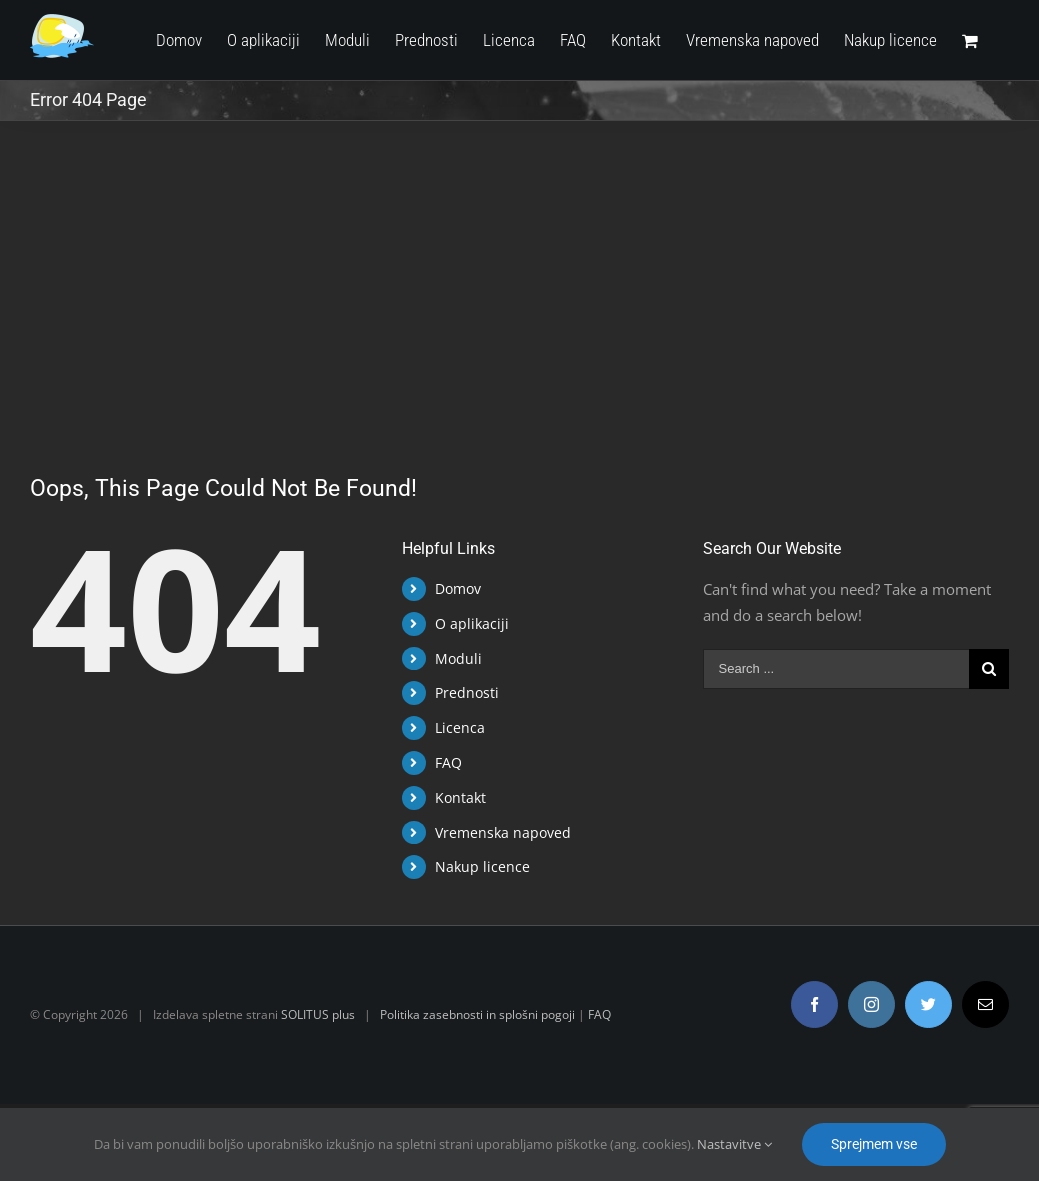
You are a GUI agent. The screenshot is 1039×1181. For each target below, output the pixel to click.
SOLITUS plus (318, 1014)
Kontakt (457, 797)
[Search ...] (828, 669)
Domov (455, 588)
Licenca (457, 727)
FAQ (445, 762)
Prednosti (464, 692)
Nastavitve (734, 1144)
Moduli (455, 658)
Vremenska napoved (500, 832)
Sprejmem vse (874, 1144)
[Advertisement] (515, 271)
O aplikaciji (469, 623)
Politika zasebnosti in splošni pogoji (477, 1014)
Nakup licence (479, 866)
